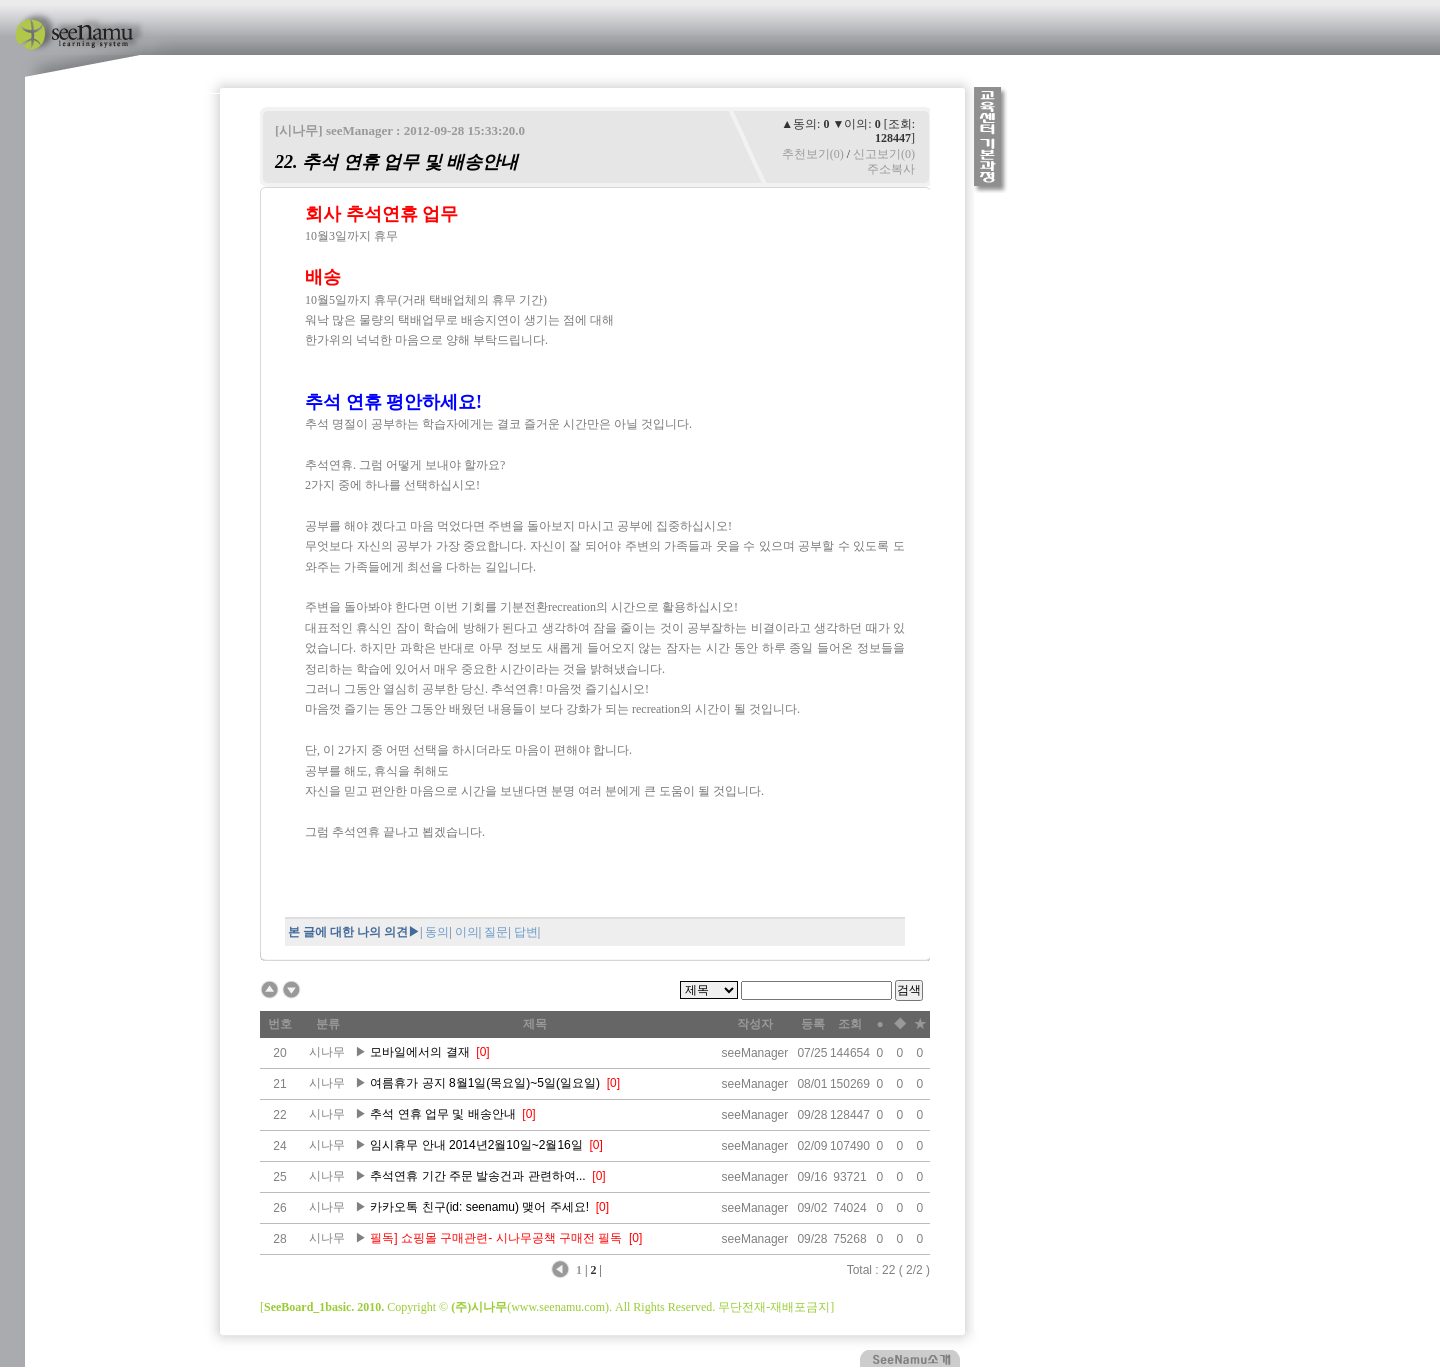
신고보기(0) (884, 154)
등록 (813, 1024)
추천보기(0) (813, 154)
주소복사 (891, 169)
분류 (328, 1024)
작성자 (755, 1024)
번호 (280, 1024)
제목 (535, 1024)
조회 (850, 1024)
